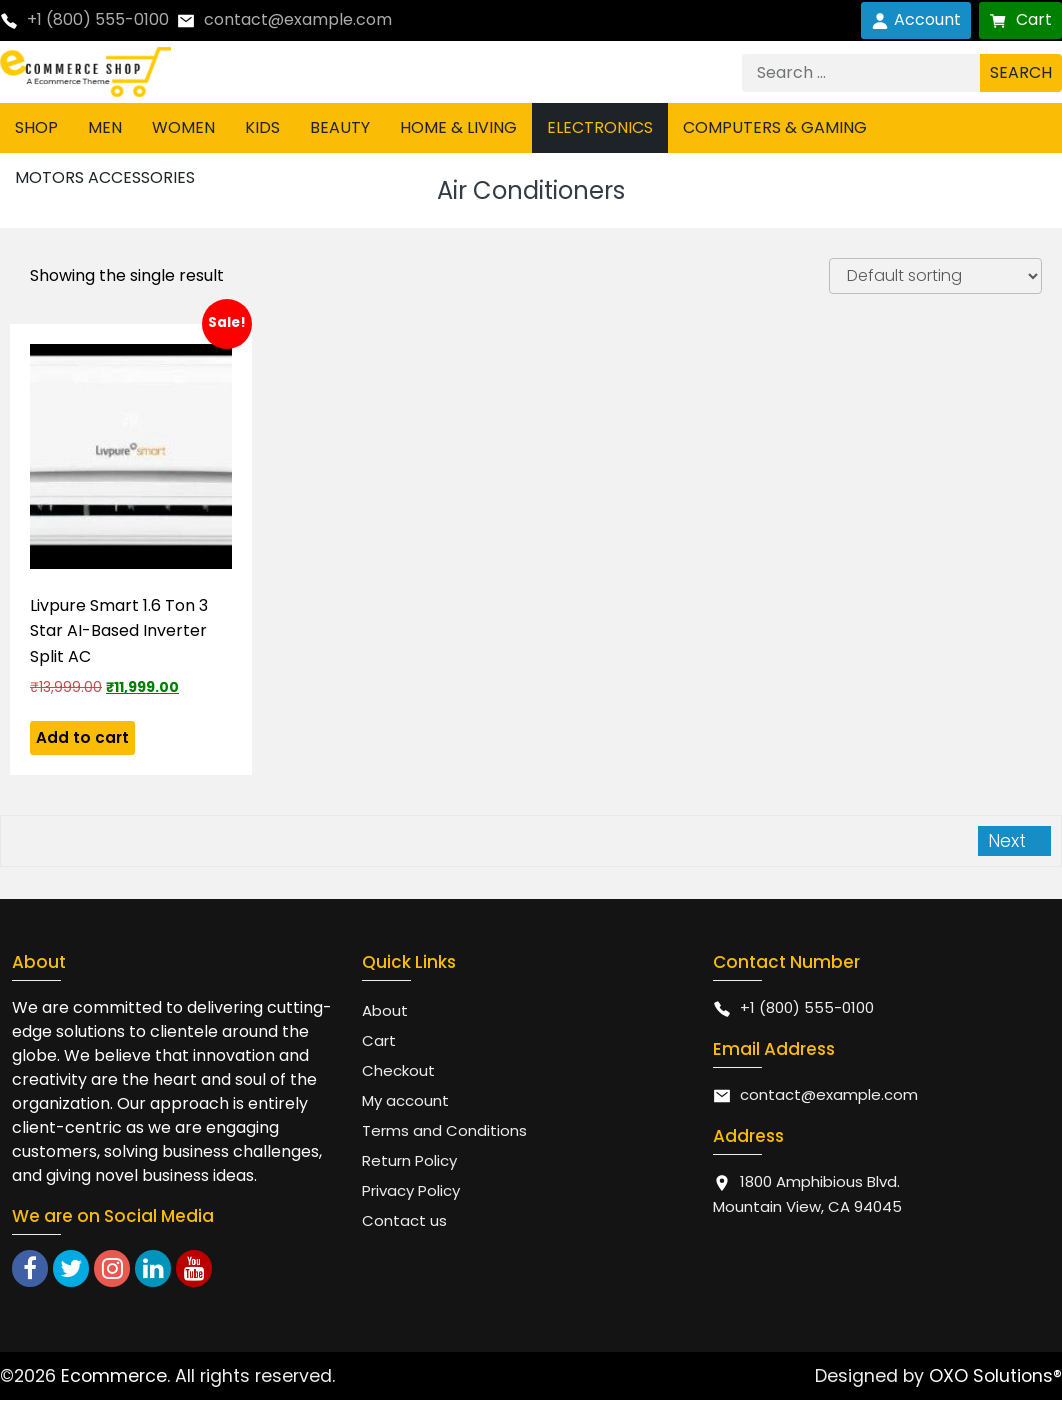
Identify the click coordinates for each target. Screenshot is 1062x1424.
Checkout (398, 1070)
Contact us (404, 1220)
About (385, 1010)
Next (1009, 840)
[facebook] (30, 1268)
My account (405, 1100)
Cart (1020, 19)
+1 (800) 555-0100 (98, 19)
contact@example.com (298, 19)
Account (916, 19)
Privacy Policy (411, 1190)
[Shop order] (935, 276)
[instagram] (112, 1268)
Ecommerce (114, 1376)
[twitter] (71, 1268)
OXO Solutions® (995, 1376)
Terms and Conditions (444, 1130)
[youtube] (194, 1268)
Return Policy (409, 1160)
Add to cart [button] (82, 737)
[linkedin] (153, 1268)
